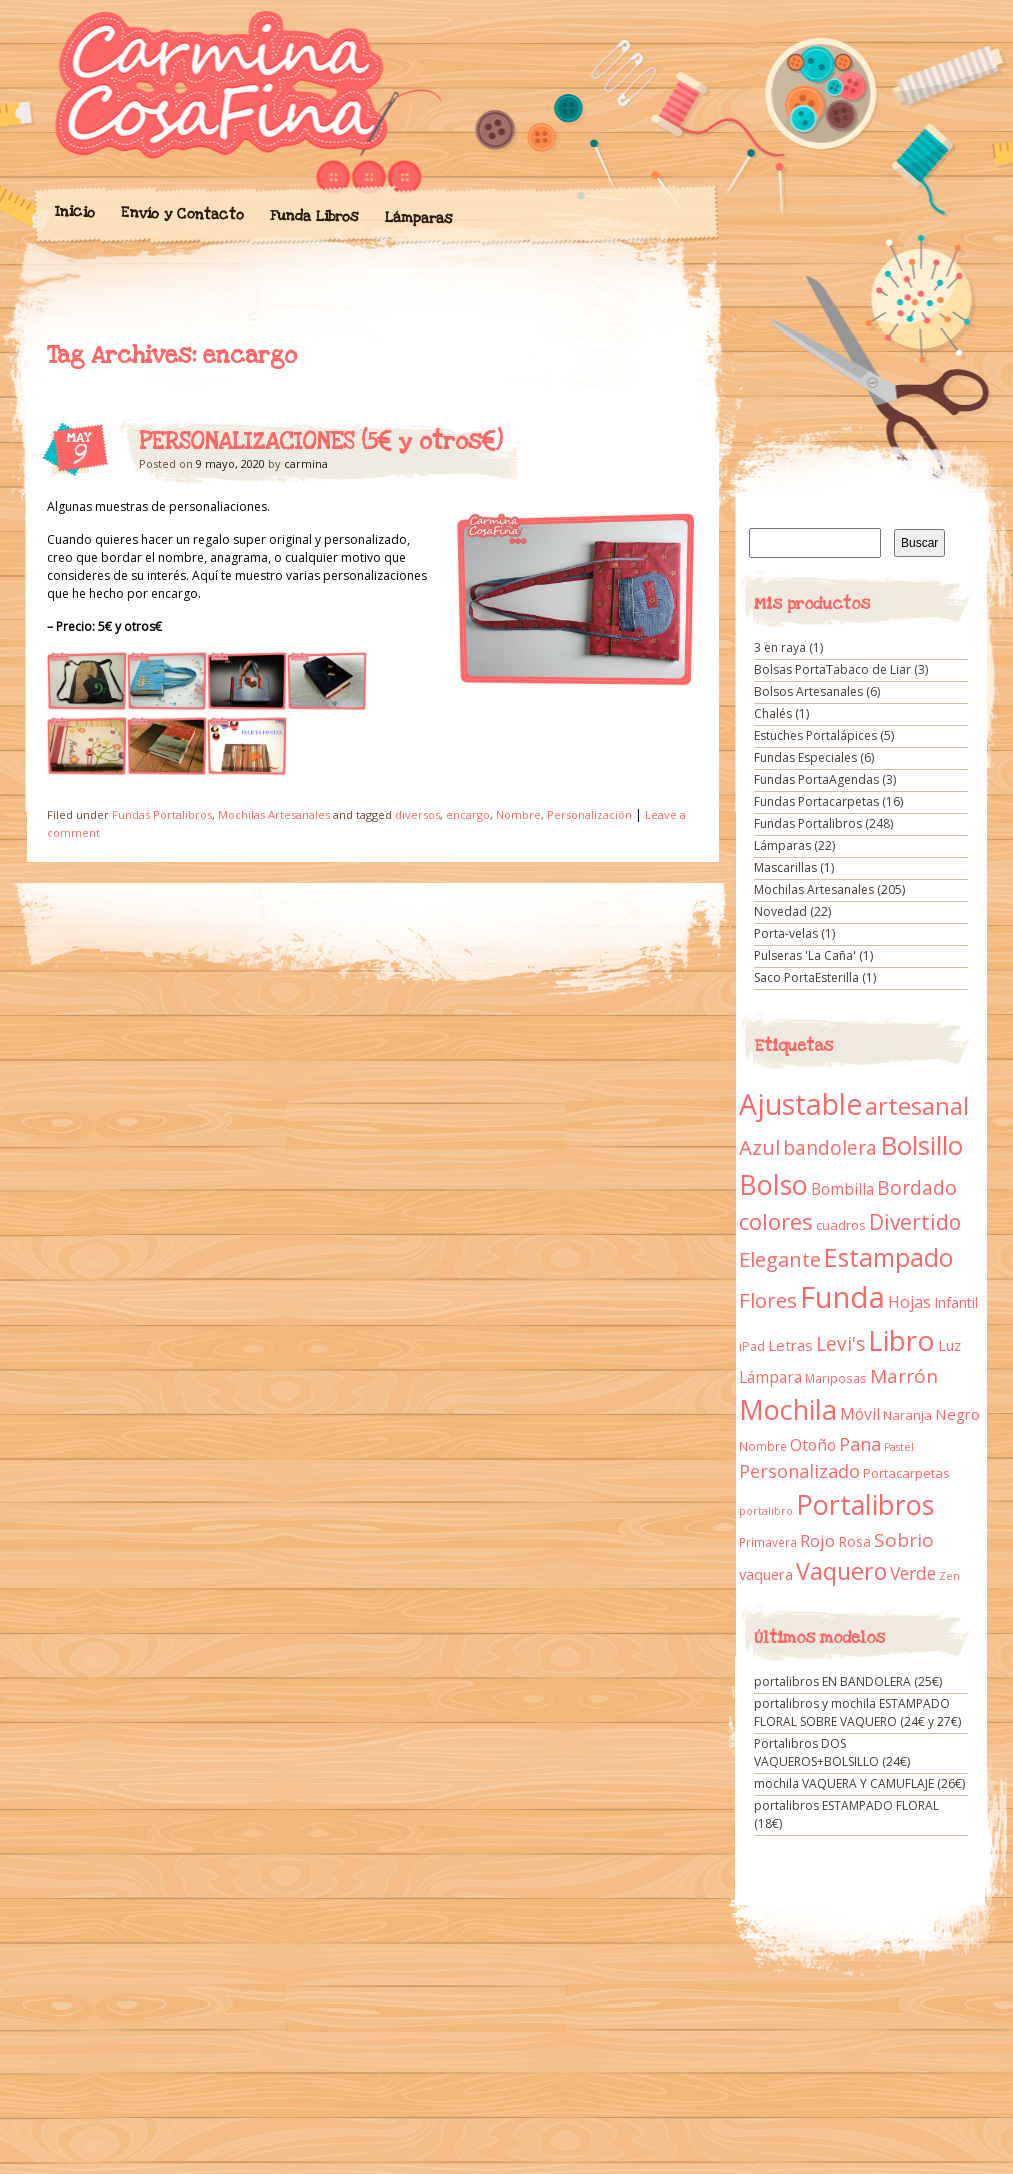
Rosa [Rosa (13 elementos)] (854, 1541)
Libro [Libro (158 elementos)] (901, 1340)
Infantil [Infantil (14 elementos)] (956, 1302)
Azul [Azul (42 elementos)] (759, 1147)
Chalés (773, 713)
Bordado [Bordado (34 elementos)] (917, 1188)
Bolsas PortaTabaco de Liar (832, 669)
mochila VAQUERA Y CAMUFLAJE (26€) (859, 1783)
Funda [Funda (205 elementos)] (842, 1297)
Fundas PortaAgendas (816, 779)
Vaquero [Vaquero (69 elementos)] (841, 1571)
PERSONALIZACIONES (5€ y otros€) (321, 442)
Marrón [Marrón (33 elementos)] (904, 1376)
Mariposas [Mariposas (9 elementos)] (836, 1378)
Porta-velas (786, 933)
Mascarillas (785, 867)
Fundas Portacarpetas (816, 801)
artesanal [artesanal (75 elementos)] (917, 1106)
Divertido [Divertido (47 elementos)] (915, 1222)
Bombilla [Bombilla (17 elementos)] (842, 1189)
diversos (417, 814)
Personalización (589, 814)
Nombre (518, 814)
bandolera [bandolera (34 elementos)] (830, 1148)
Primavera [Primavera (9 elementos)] (768, 1542)
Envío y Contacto (181, 213)
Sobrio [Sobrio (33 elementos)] (904, 1540)
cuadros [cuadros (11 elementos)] (841, 1225)
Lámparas (418, 218)
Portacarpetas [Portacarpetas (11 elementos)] (906, 1473)
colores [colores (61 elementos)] (776, 1221)
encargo (468, 814)
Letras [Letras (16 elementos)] (790, 1345)
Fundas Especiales (805, 757)
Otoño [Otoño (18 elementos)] (813, 1445)
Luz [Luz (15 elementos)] (949, 1345)
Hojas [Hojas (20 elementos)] (909, 1302)
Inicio (74, 212)
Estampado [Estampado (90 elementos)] (888, 1257)
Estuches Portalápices (815, 735)
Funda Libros (313, 216)
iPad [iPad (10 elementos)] (752, 1346)
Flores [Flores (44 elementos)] (768, 1300)
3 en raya (780, 647)
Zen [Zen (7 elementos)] (949, 1576)
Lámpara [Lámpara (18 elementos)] (770, 1377)
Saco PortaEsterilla (806, 977)
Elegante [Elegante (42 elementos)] (780, 1259)
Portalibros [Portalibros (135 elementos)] (865, 1504)
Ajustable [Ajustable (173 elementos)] (800, 1104)
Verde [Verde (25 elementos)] (913, 1573)
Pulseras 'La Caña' (805, 955)
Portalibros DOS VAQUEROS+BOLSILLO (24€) (832, 1752)
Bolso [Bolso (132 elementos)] (773, 1184)
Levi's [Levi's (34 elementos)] (840, 1344)
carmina (306, 463)
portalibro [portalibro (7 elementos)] (766, 1511)
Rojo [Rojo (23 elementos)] (817, 1540)
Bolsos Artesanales (808, 691)
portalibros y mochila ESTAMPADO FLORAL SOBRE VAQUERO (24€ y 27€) (857, 1712)
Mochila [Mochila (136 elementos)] (788, 1409)
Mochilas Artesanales (274, 814)
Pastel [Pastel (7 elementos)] (899, 1447)
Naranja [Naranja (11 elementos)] (907, 1415)
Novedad (780, 911)
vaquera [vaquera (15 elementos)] (766, 1574)
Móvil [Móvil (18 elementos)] (860, 1414)
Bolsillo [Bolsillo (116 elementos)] (921, 1145)
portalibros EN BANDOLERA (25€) (848, 1681)
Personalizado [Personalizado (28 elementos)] (799, 1471)
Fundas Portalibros (162, 814)
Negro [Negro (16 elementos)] (957, 1414)
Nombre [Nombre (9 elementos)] (763, 1446)
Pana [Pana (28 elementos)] (860, 1444)
